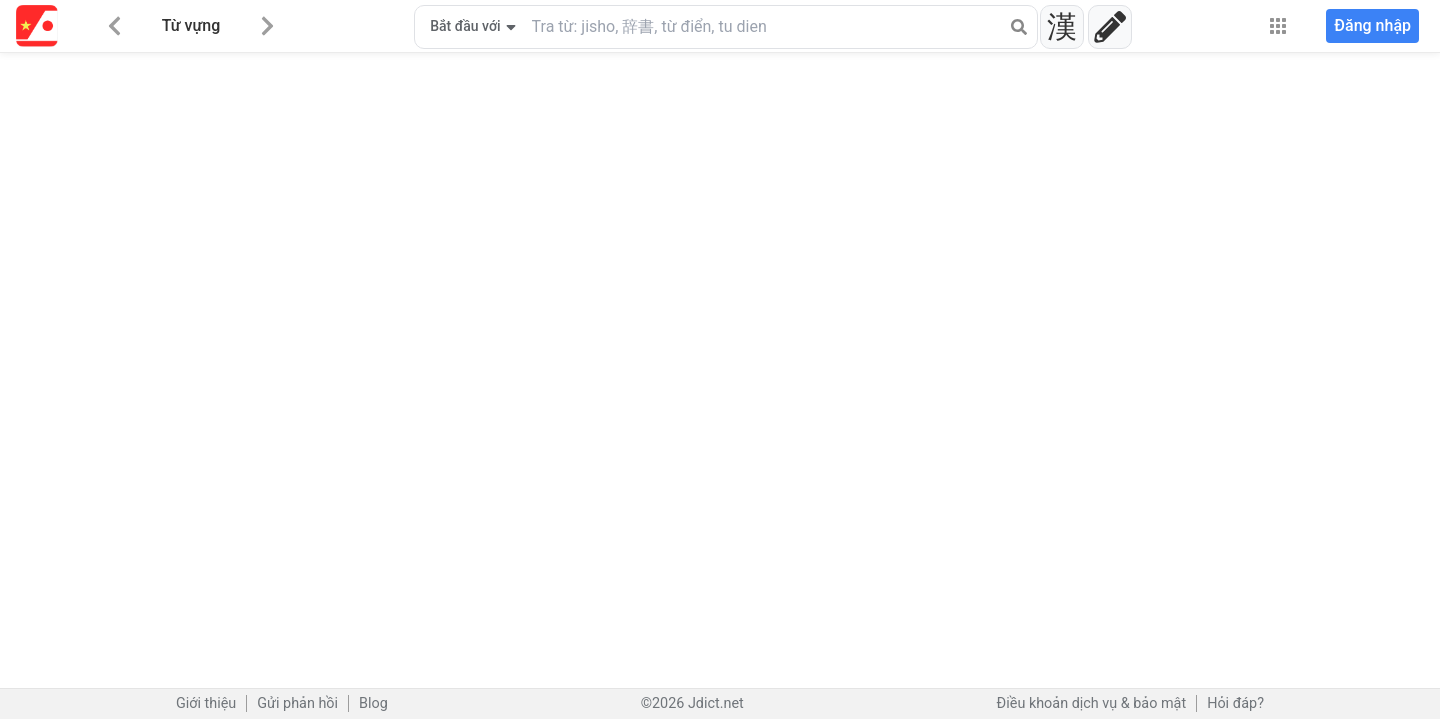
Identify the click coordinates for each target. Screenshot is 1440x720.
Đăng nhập (1372, 25)
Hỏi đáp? (1235, 703)
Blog (373, 703)
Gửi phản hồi (297, 703)
